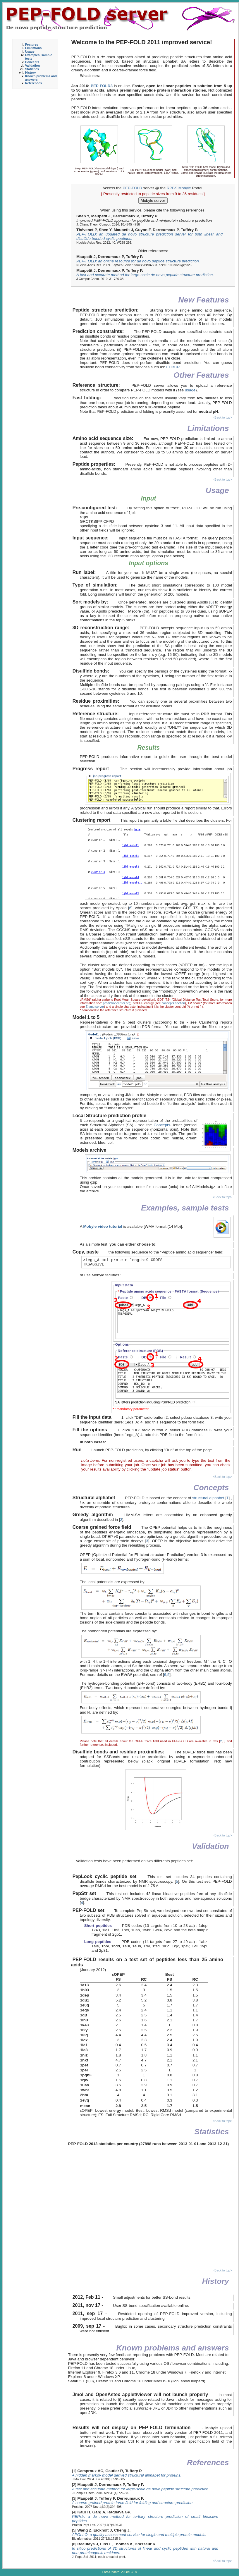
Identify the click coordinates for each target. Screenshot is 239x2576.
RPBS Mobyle (179, 188)
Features (31, 44)
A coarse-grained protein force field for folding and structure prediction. (133, 2503)
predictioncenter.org (116, 1003)
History (30, 72)
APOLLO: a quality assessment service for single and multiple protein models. (139, 2534)
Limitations (33, 48)
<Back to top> (222, 417)
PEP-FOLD (133, 188)
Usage (30, 51)
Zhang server (95, 1006)
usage (190, 390)
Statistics (32, 69)
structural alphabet (208, 1498)
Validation (32, 65)
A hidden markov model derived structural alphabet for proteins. (126, 2475)
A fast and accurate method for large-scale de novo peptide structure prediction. (145, 275)
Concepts (32, 62)
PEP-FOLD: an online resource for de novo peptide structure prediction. (138, 261)
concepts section (173, 1003)
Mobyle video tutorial (102, 1226)
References (33, 83)
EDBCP (173, 367)
